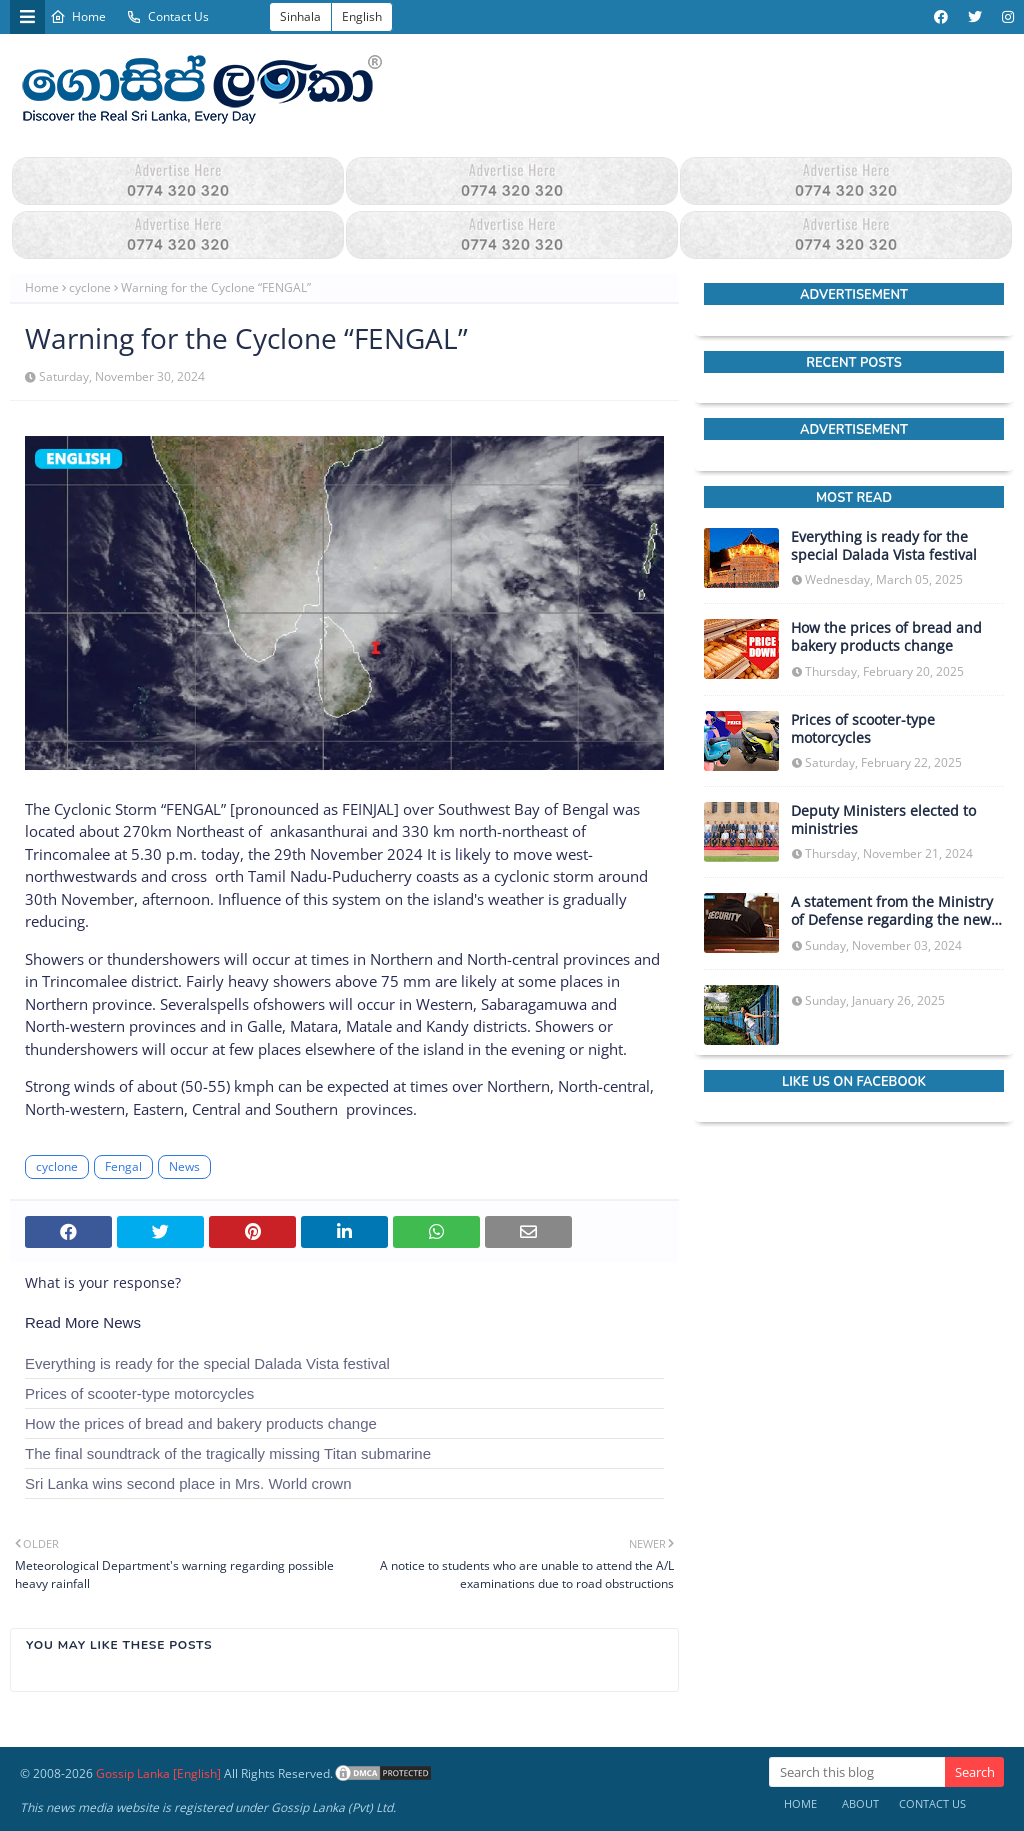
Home (78, 16)
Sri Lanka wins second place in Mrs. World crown (188, 1483)
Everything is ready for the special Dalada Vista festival (207, 1363)
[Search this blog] (857, 1772)
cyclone (90, 287)
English (362, 16)
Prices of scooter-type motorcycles (139, 1393)
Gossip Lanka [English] (158, 1773)
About (860, 1803)
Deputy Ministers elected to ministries (883, 820)
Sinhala (300, 16)
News (184, 1166)
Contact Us (167, 16)
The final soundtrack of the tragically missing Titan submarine (228, 1453)
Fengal (123, 1166)
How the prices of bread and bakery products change (201, 1423)
